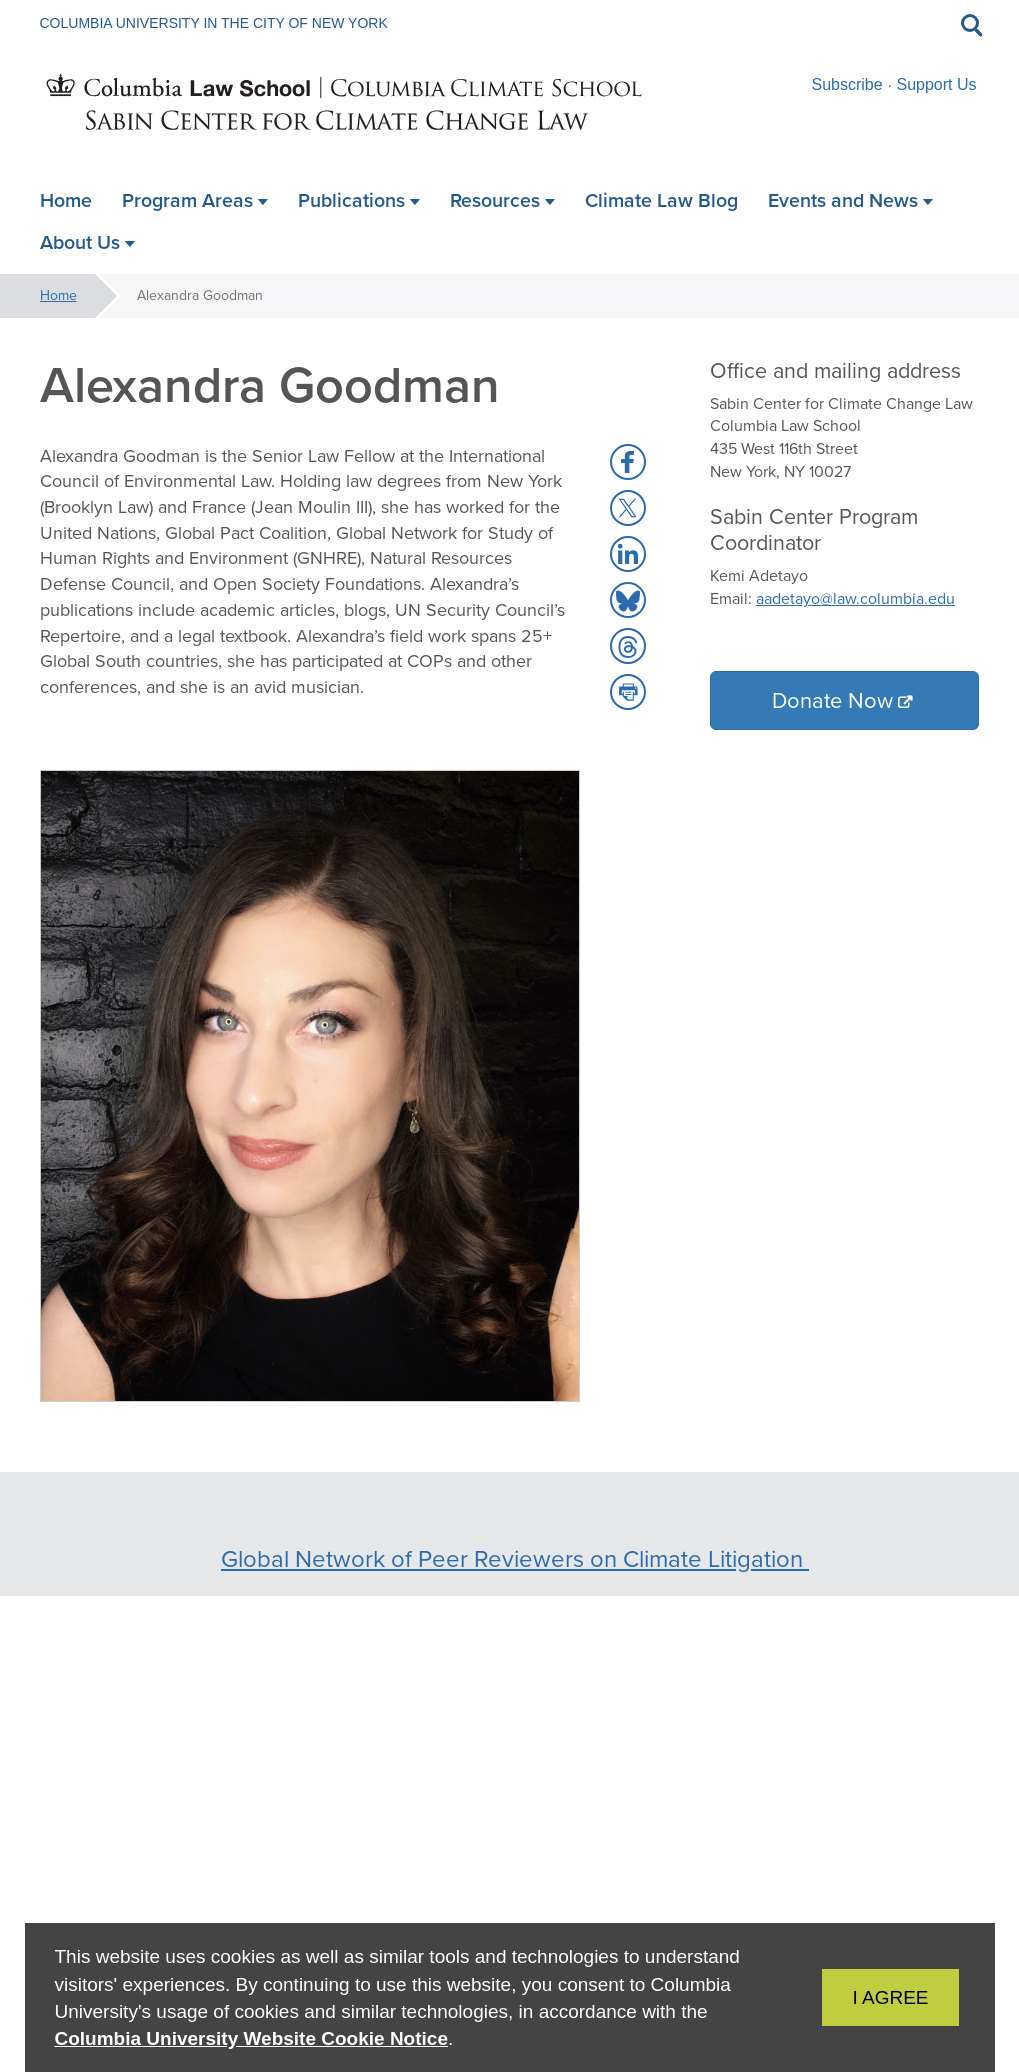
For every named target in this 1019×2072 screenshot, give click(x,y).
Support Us (936, 84)
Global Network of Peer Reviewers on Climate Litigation (515, 1559)
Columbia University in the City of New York (214, 23)
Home (58, 295)
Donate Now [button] (832, 700)
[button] (628, 462)
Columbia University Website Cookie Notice (251, 2038)
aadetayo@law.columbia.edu (855, 598)
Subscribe (847, 84)
